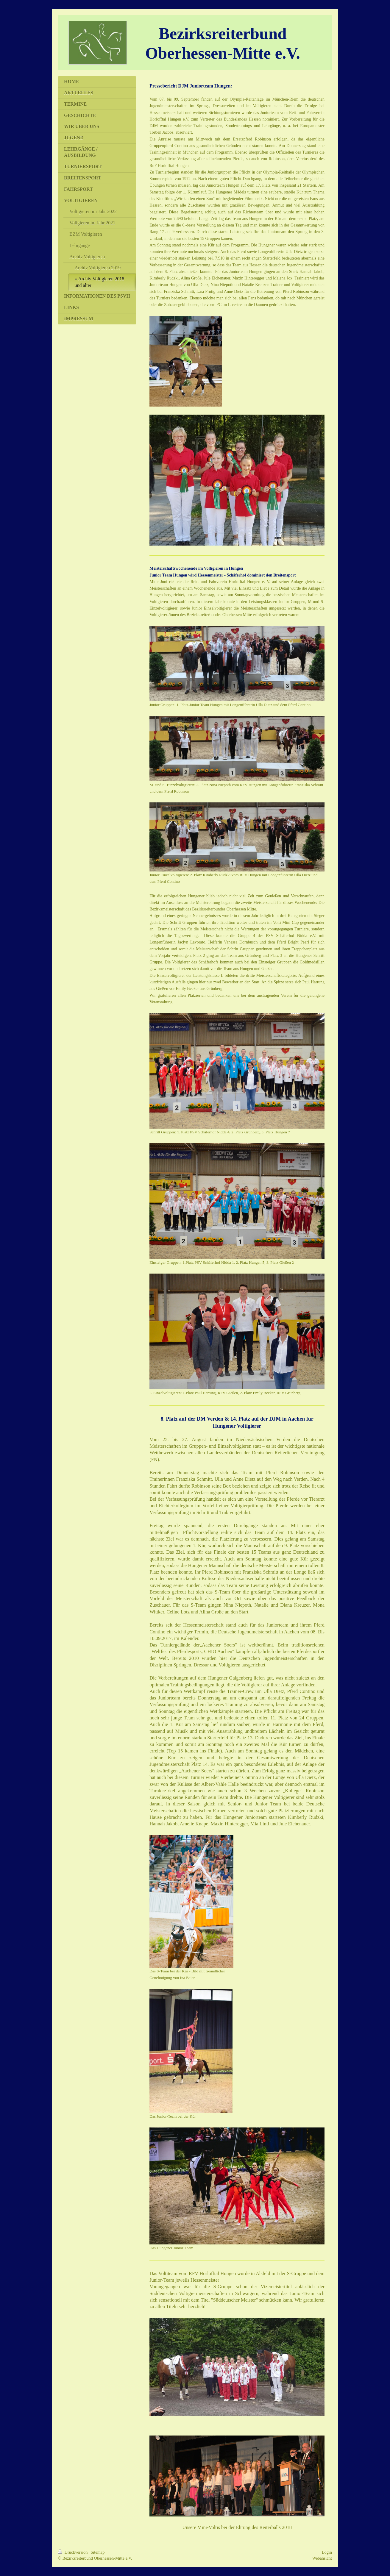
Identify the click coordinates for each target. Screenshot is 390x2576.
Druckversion (73, 2552)
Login (327, 2552)
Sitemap (97, 2552)
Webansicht (322, 2558)
